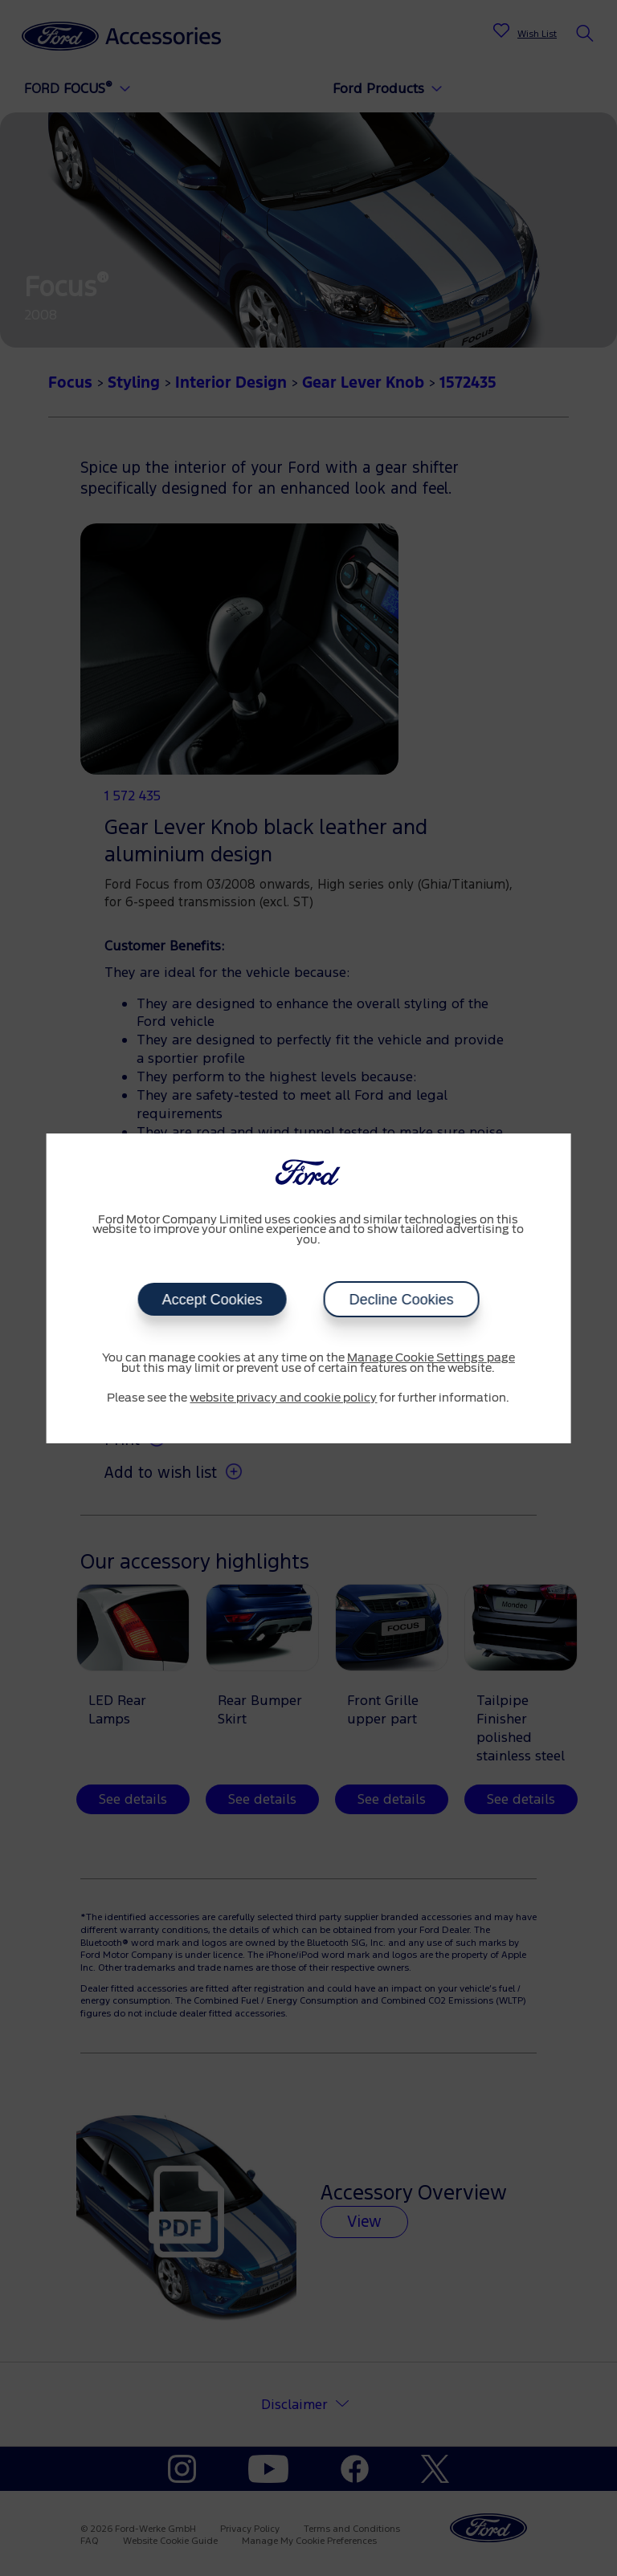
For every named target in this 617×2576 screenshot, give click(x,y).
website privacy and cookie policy (283, 1398)
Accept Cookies (211, 1300)
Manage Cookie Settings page (431, 1358)
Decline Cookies (401, 1300)
